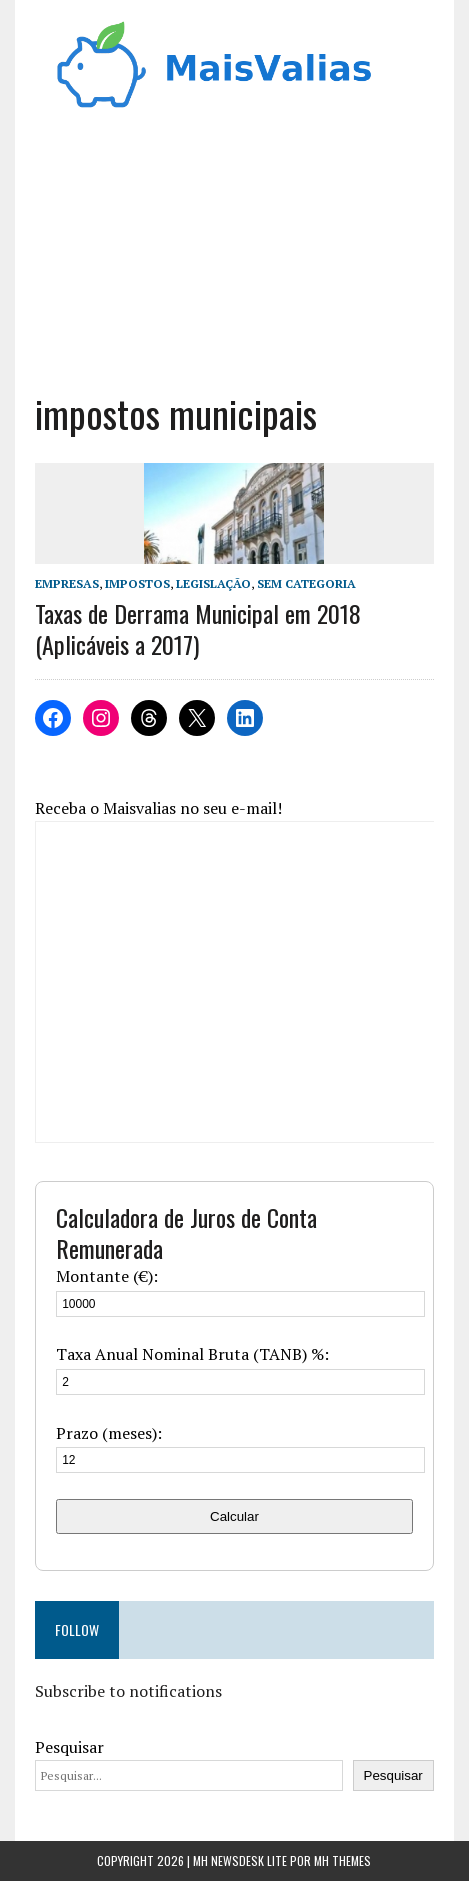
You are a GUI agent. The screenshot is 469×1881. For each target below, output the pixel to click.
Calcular (234, 1516)
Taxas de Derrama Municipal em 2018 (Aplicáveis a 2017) (198, 628)
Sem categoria (306, 583)
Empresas (67, 583)
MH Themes (342, 1860)
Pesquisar (69, 1747)
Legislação (213, 583)
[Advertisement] (234, 259)
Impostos (137, 583)
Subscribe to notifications (128, 1691)
